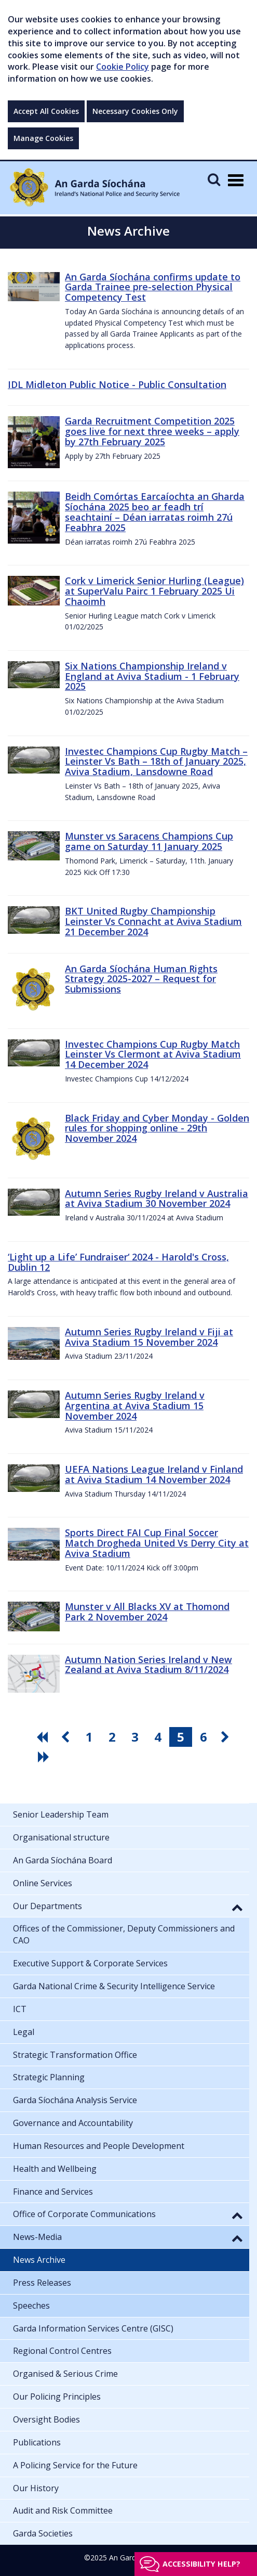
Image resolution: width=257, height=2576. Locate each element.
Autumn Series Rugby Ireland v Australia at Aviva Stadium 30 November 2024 (156, 1198)
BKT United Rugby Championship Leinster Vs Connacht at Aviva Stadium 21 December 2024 (153, 921)
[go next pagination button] (226, 1737)
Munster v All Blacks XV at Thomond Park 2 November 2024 (147, 1611)
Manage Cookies (43, 138)
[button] (237, 1907)
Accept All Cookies (46, 111)
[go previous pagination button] (66, 1737)
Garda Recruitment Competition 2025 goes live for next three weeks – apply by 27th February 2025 (152, 431)
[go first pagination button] (43, 1737)
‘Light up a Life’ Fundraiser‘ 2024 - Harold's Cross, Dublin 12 (118, 1262)
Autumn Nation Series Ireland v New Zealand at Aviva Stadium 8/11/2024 (148, 1664)
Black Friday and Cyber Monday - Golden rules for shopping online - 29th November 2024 (157, 1128)
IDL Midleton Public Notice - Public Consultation (117, 384)
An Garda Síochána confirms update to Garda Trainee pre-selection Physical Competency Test (152, 287)
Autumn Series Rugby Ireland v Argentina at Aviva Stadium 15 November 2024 (135, 1405)
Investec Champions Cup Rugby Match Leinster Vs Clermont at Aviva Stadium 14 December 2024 (153, 1054)
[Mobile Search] (214, 179)
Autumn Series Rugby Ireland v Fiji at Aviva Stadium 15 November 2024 (149, 1336)
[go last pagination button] (45, 1757)
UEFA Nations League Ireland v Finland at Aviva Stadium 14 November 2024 (154, 1474)
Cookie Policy (122, 66)
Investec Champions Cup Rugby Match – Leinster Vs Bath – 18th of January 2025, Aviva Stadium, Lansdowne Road (156, 761)
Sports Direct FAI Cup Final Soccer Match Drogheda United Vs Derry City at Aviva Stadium (157, 1543)
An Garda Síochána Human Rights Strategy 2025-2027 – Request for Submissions (141, 979)
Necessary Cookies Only (135, 111)
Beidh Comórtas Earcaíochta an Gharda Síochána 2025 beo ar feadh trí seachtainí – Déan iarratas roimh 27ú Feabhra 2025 (155, 511)
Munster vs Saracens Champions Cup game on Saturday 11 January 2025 (149, 841)
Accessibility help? (201, 2564)
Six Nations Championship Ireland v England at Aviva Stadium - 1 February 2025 (152, 676)
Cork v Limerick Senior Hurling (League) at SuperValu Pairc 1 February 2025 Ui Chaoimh (154, 591)
